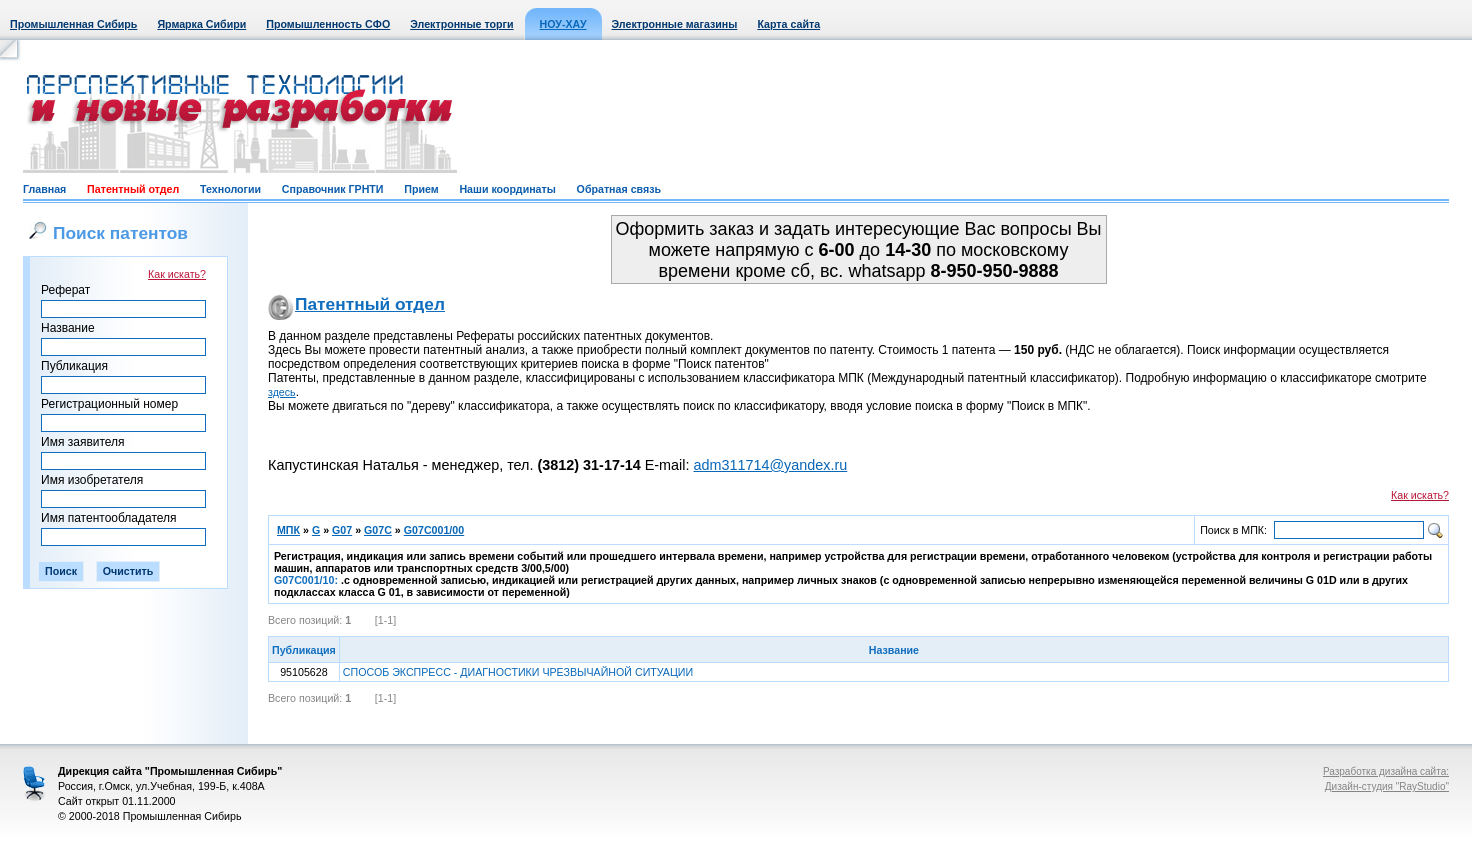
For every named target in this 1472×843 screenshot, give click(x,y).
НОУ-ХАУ (563, 24)
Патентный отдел (133, 189)
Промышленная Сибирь (73, 24)
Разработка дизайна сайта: (1386, 771)
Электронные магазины (675, 24)
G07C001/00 (434, 530)
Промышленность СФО (328, 24)
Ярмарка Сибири (201, 24)
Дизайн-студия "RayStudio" (1387, 786)
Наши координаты (507, 189)
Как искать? (177, 274)
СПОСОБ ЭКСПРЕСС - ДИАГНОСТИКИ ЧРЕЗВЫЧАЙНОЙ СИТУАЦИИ (518, 672)
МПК (288, 530)
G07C (378, 530)
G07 (342, 530)
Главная (44, 189)
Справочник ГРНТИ (333, 189)
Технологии (230, 189)
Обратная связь (619, 189)
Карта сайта (788, 24)
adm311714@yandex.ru (770, 465)
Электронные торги (461, 24)
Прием (421, 189)
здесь (282, 392)
